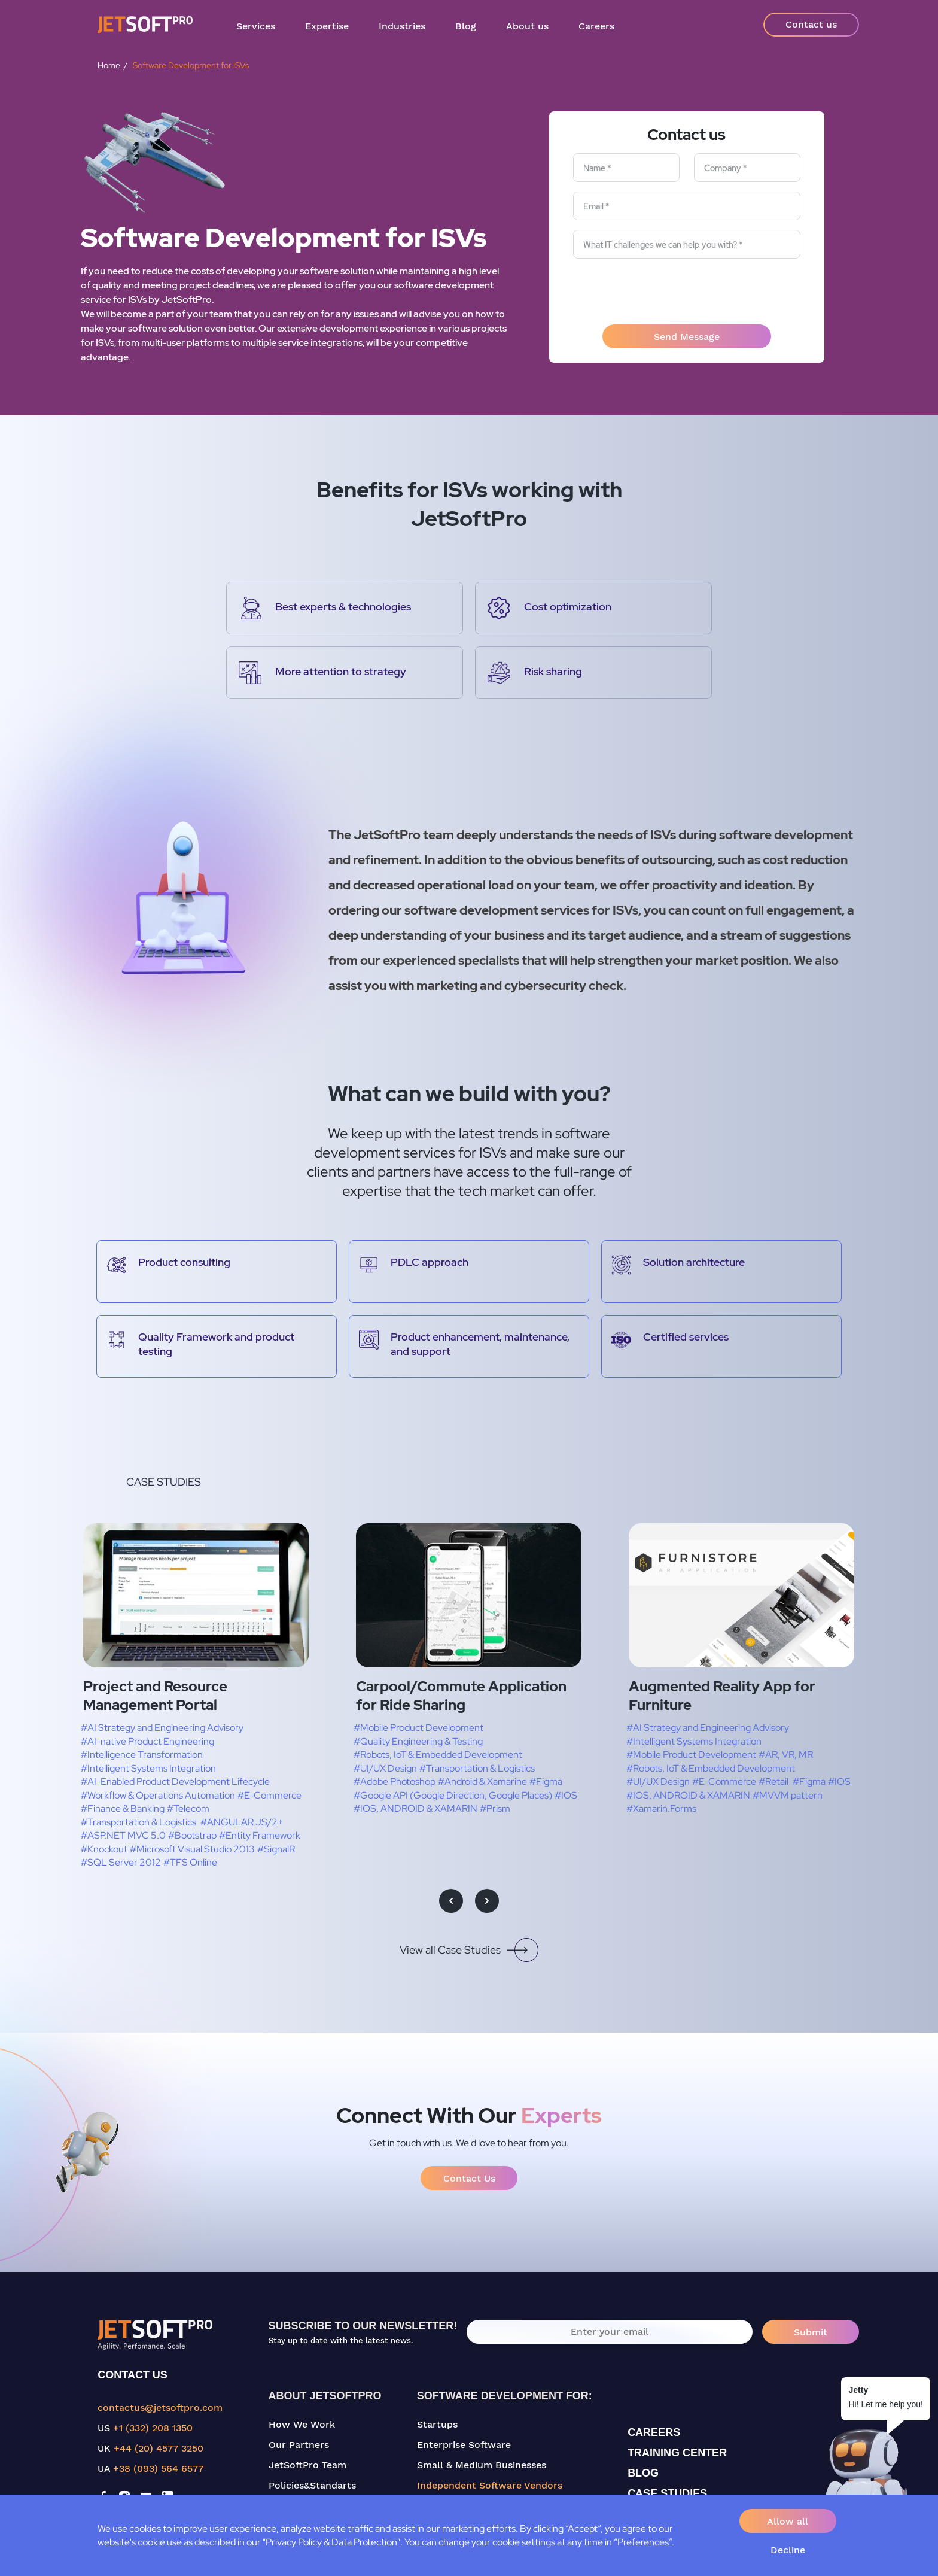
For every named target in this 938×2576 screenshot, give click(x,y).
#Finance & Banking (123, 1808)
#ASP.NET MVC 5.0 (123, 1835)
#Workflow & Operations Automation (158, 1795)
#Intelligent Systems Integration (148, 1768)
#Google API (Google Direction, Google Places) (453, 1795)
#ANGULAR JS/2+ (242, 1822)
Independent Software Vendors (489, 2485)
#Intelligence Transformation (142, 1754)
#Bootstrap (192, 1835)
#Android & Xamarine (482, 1781)
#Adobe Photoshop (395, 1781)
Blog (465, 26)
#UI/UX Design (385, 1768)
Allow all (787, 2521)
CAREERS (654, 2432)
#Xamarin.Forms (661, 1808)
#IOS (566, 1795)
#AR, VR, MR (786, 1754)
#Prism (495, 1808)
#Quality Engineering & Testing (418, 1741)
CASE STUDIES (667, 2493)
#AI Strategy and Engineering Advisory (162, 1727)
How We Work (302, 2424)
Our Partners (299, 2444)
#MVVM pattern (788, 1795)
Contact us (811, 24)
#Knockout (104, 1849)
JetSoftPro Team (307, 2465)
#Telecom (188, 1808)
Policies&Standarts (312, 2485)
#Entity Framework (259, 1835)
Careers (596, 26)
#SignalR (276, 1849)
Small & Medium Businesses (481, 2465)
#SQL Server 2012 (121, 1862)
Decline (787, 2550)
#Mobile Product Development (418, 1727)
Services (255, 26)
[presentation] (687, 291)
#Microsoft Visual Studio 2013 (192, 1849)
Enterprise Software (464, 2444)
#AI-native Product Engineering (147, 1741)
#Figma (545, 1781)
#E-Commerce (269, 1795)
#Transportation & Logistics (138, 1822)
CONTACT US (133, 2375)
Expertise (327, 26)
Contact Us (469, 2178)
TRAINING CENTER (677, 2453)
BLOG (643, 2473)
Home (109, 65)
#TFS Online (190, 1862)
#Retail (773, 1781)
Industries (402, 26)
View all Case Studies (469, 1950)
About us (527, 26)
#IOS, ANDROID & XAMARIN (415, 1808)
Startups (437, 2424)
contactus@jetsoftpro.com (160, 2407)
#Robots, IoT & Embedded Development (438, 1754)
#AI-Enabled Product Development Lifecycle (175, 1781)
